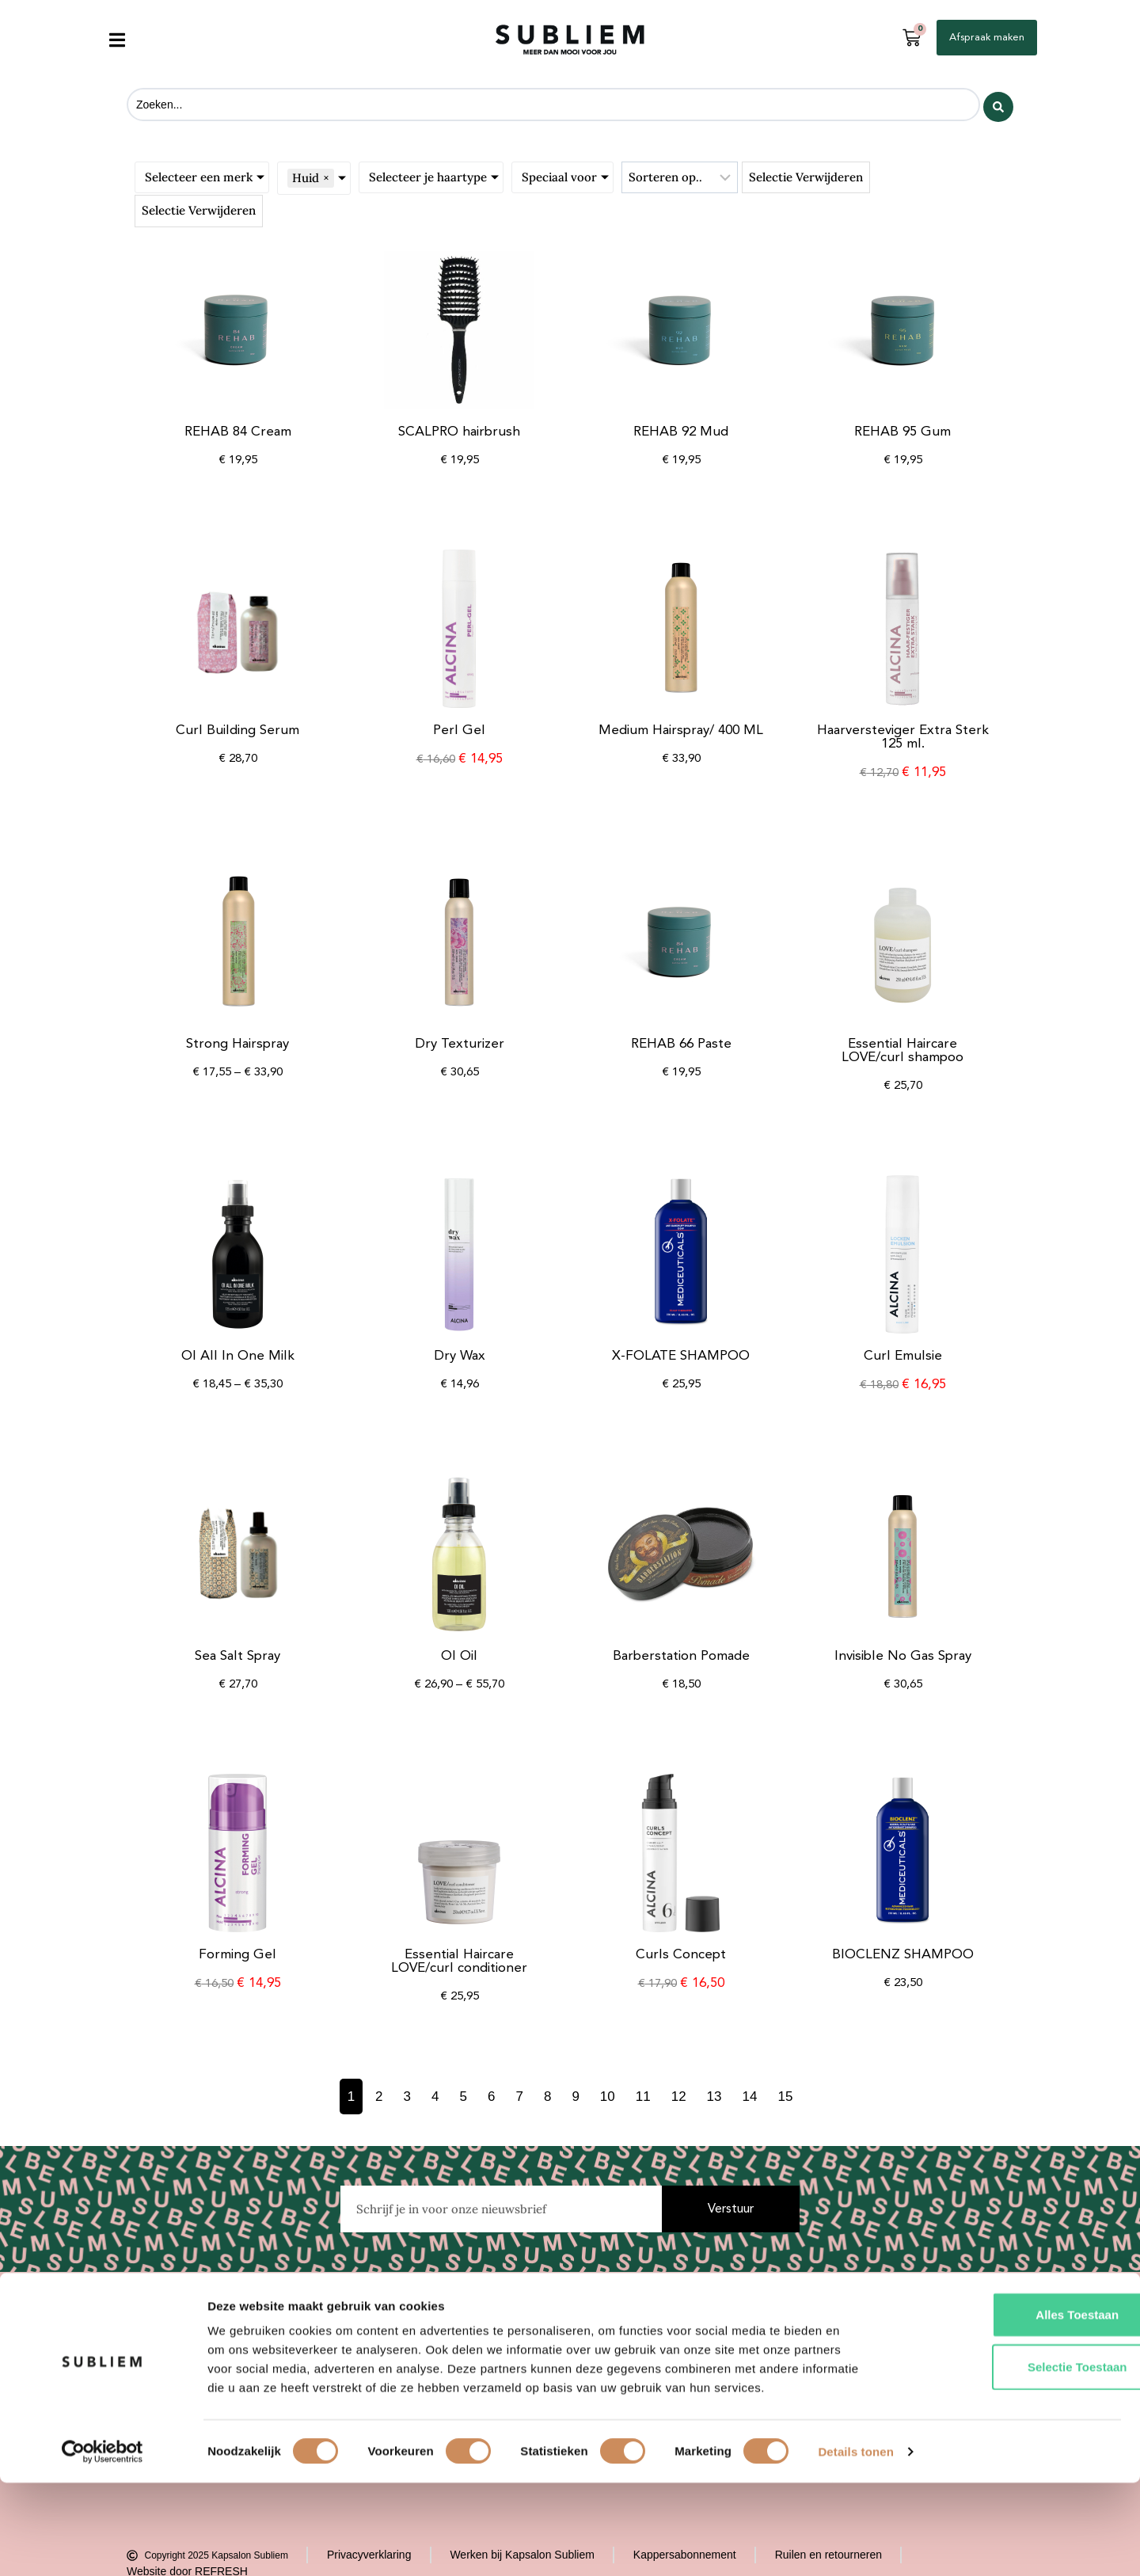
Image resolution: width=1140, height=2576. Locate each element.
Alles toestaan (1008, 2407)
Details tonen (855, 2544)
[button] (117, 40)
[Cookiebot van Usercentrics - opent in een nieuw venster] (102, 2545)
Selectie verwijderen (806, 175)
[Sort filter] (679, 176)
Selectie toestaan (1008, 2460)
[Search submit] (998, 104)
